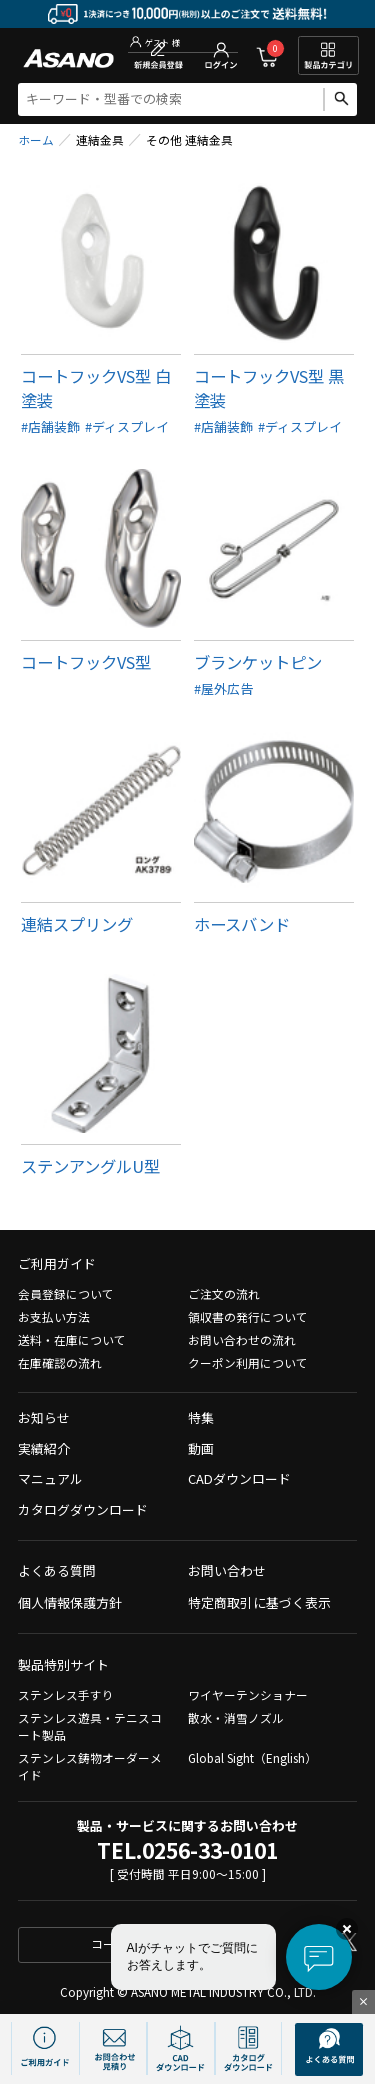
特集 (201, 1417)
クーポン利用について (248, 1362)
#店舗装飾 (50, 426)
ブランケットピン (258, 662)
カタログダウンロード (83, 1509)
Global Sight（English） (252, 1757)
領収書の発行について (248, 1316)
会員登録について (66, 1293)
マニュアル (50, 1478)
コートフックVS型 (86, 662)
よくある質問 (57, 1570)
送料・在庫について (72, 1339)
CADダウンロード (239, 1478)
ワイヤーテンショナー (248, 1694)
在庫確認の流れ (60, 1362)
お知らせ (44, 1417)
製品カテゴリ (328, 55)
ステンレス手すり (66, 1694)
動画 (201, 1448)
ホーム (36, 139)
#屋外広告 (223, 688)
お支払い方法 (54, 1316)
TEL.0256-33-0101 (187, 1850)
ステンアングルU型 (90, 1166)
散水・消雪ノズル (236, 1717)
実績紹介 (44, 1448)
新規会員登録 (158, 55)
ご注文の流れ (224, 1293)
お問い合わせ (227, 1570)
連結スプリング (77, 924)
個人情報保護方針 (70, 1602)
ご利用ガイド (57, 1263)
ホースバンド (242, 924)
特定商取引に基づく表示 (259, 1602)
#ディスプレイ (127, 426)
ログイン (221, 55)
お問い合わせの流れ (242, 1339)
